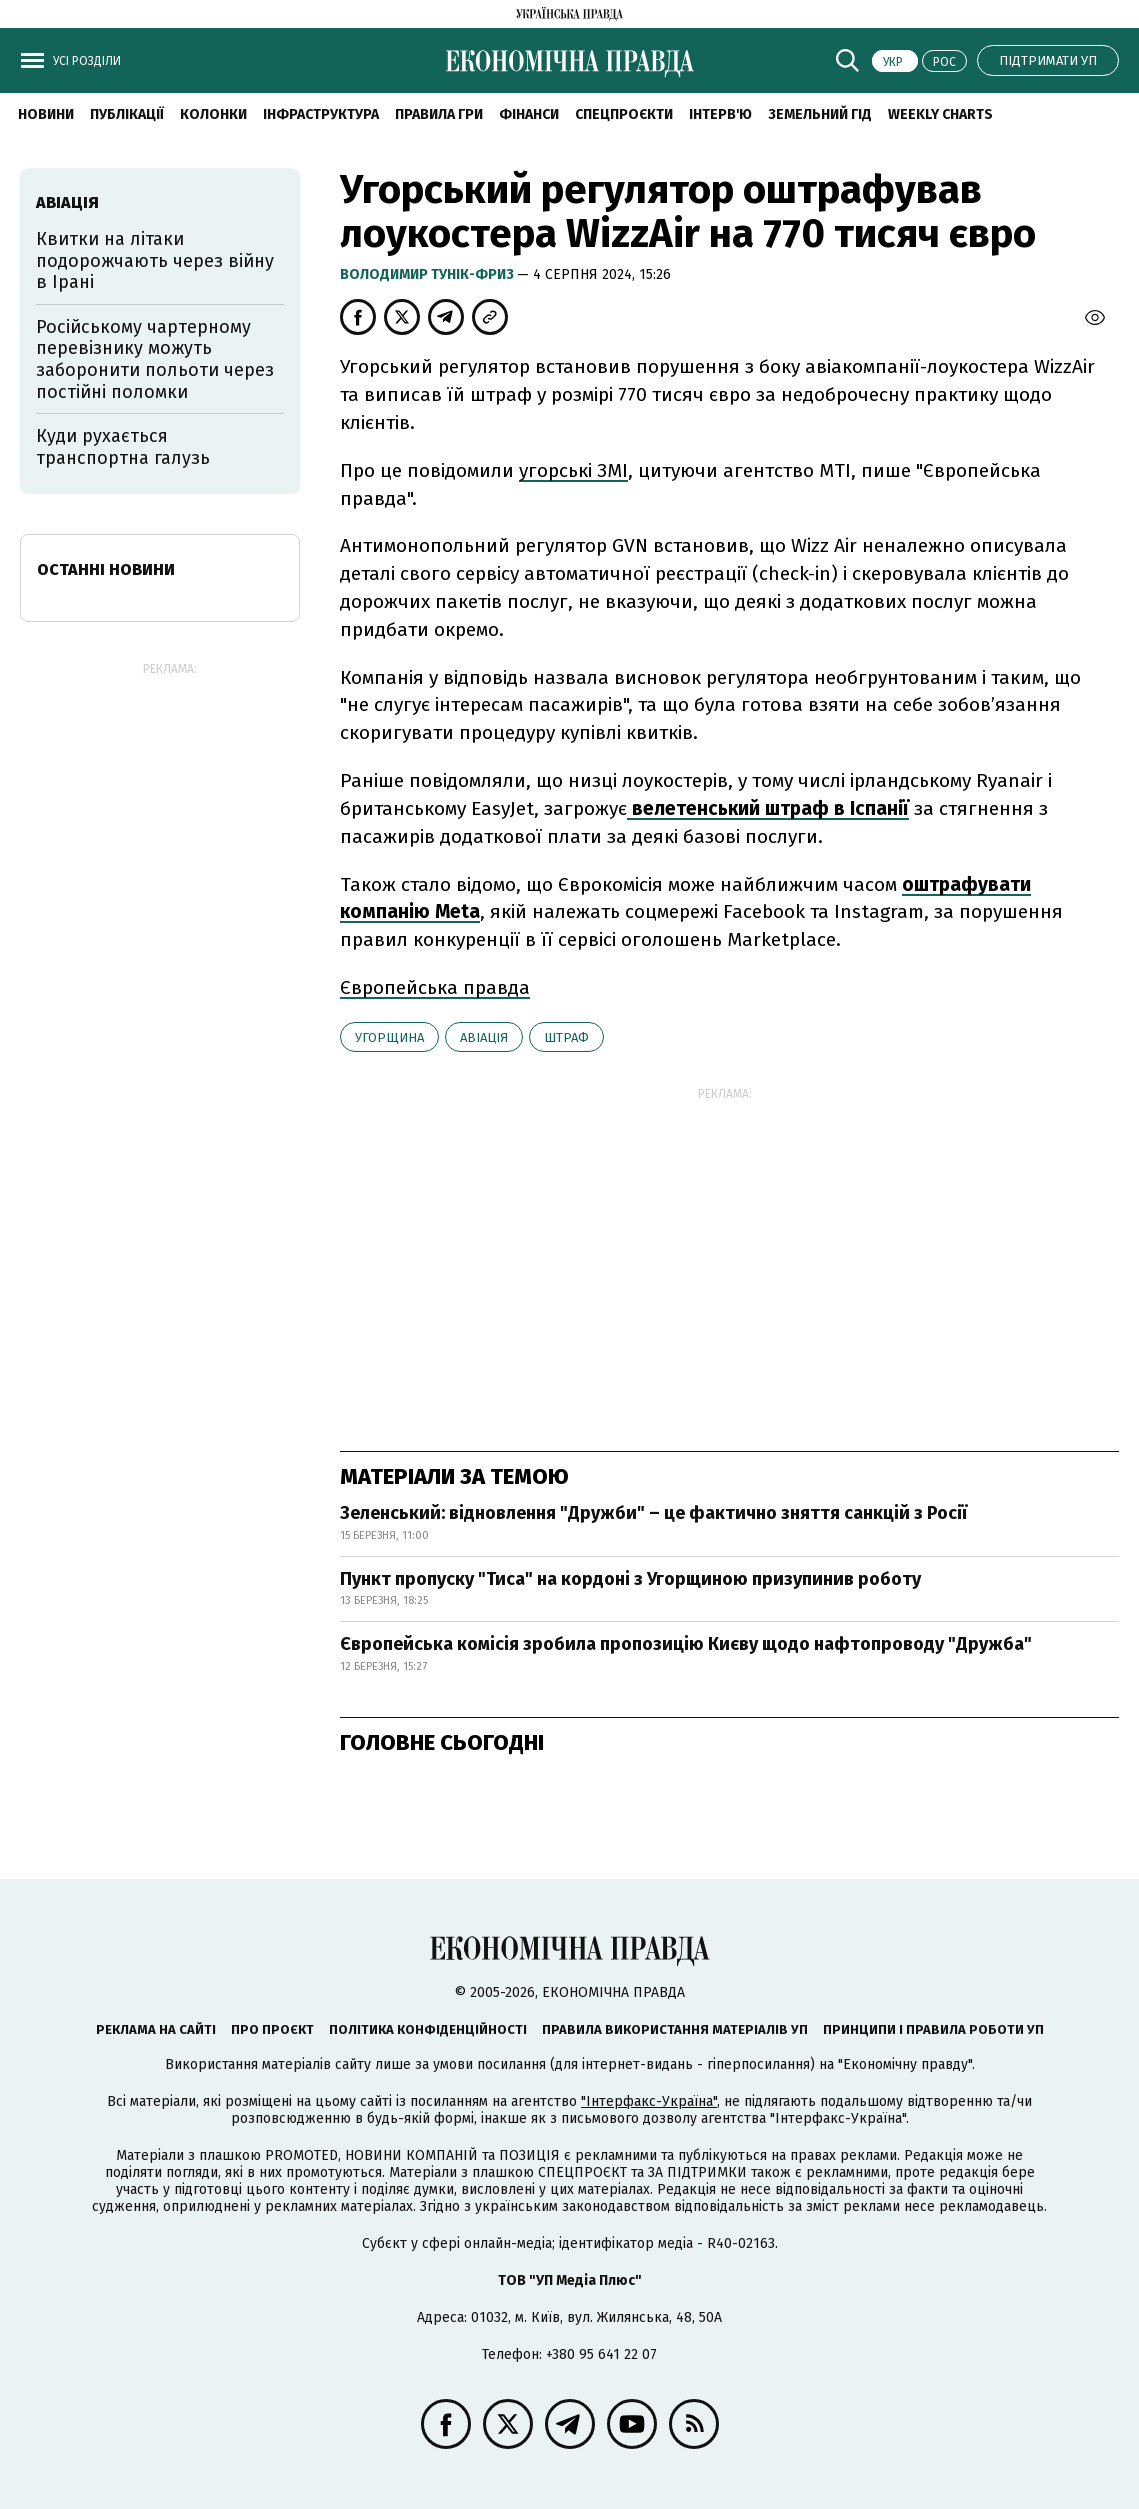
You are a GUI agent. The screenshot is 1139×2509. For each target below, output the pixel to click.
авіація (484, 1037)
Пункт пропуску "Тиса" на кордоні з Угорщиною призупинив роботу (630, 1579)
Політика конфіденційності (428, 2029)
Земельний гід (820, 114)
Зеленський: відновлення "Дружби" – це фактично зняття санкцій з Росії (653, 1513)
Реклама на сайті (156, 2029)
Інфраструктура (321, 114)
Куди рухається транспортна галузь (123, 447)
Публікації (127, 114)
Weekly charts (940, 114)
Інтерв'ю (720, 114)
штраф (566, 1037)
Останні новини (106, 569)
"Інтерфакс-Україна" (649, 2101)
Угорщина (389, 1037)
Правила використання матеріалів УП (675, 2029)
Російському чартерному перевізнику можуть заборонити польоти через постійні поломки (155, 359)
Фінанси (529, 114)
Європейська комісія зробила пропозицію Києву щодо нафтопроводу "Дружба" (686, 1644)
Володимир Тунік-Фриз (428, 274)
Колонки (213, 114)
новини (46, 114)
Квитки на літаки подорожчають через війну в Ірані (155, 260)
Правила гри (439, 114)
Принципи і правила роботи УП (933, 2029)
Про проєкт (272, 2029)
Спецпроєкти (624, 114)
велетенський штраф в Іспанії (768, 808)
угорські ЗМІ (573, 470)
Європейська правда (435, 987)
